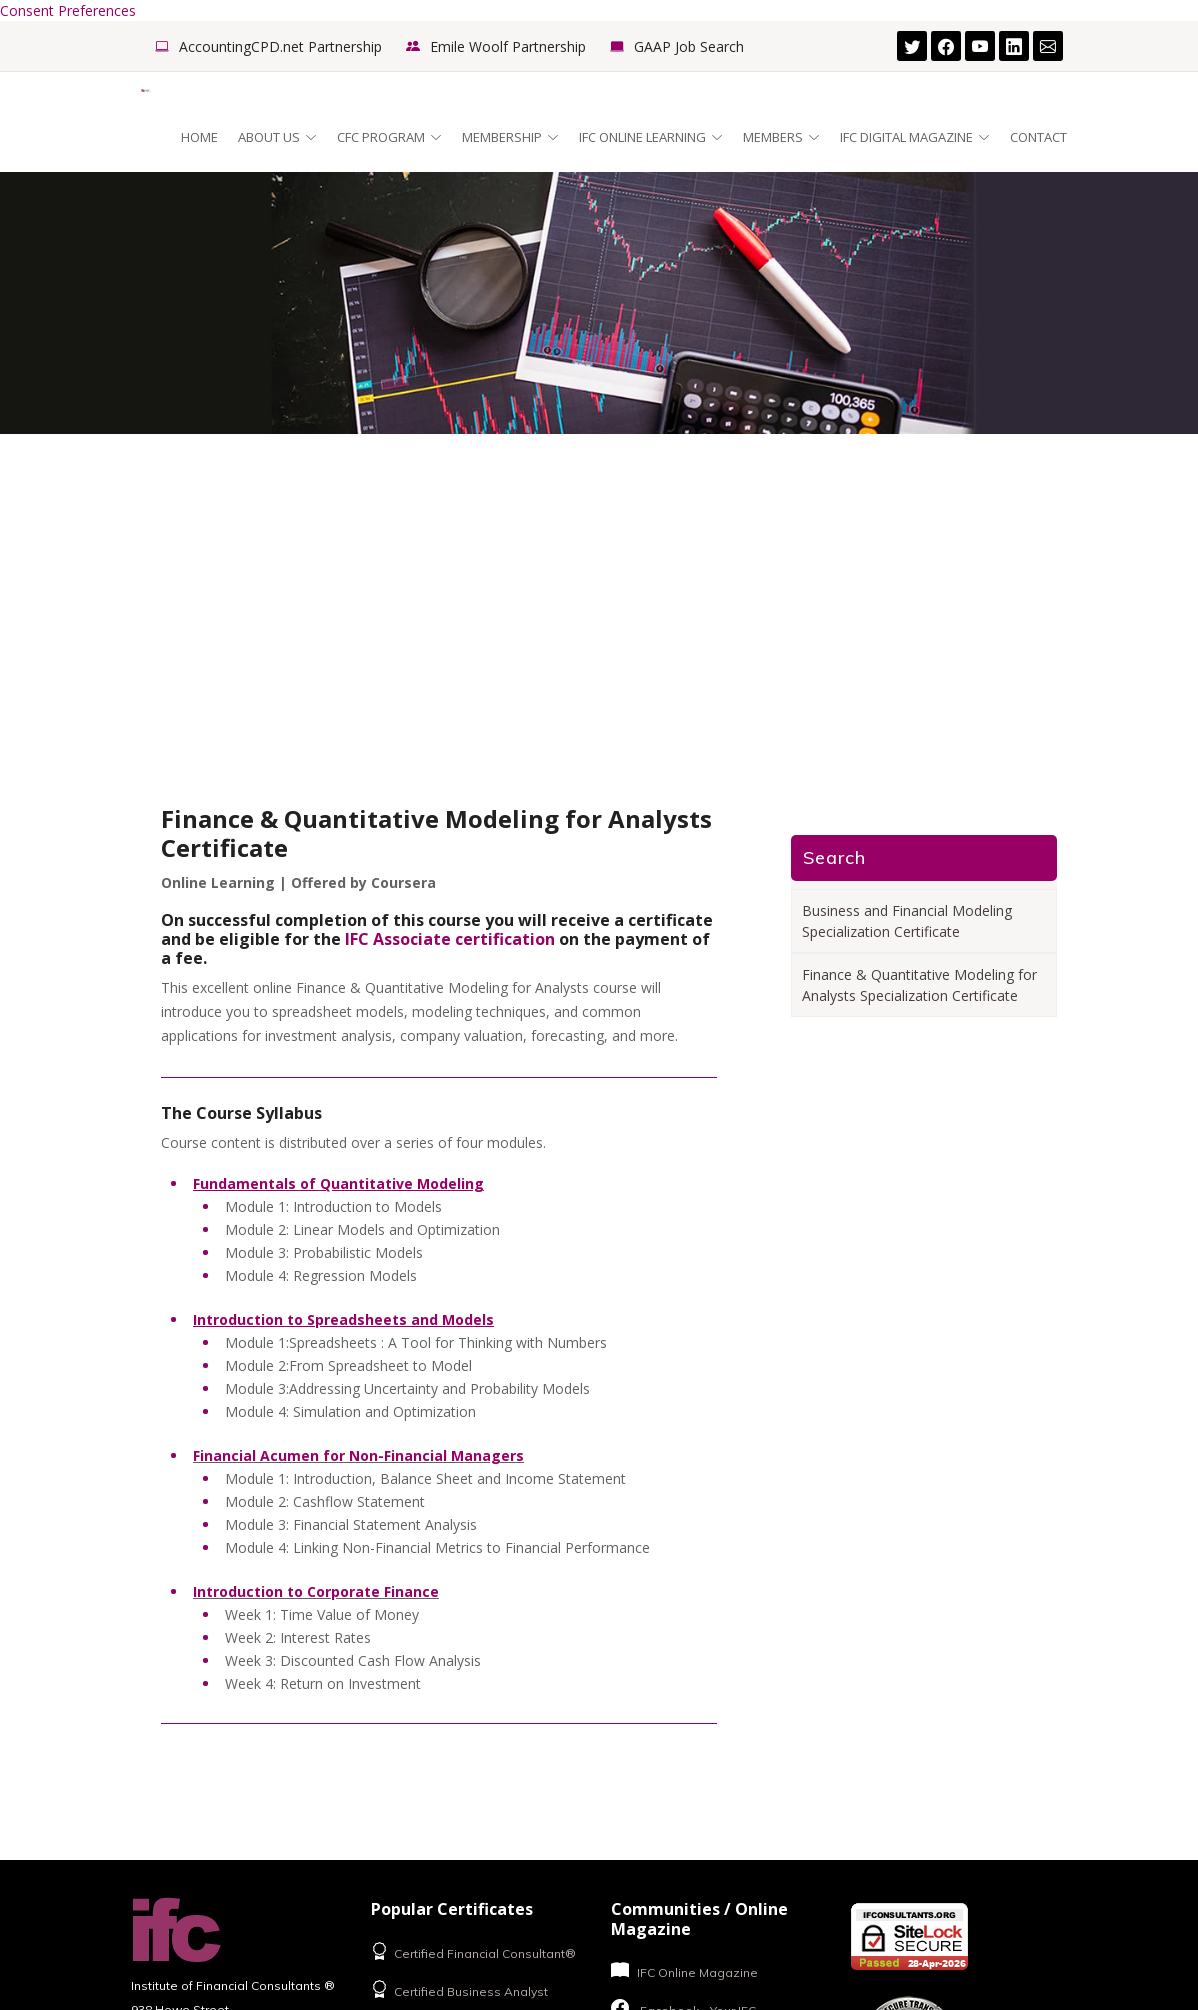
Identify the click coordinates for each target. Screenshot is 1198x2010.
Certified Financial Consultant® (473, 1951)
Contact (1038, 137)
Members (781, 137)
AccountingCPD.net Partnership (280, 46)
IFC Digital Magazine (915, 137)
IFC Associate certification (450, 939)
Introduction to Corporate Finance (316, 1591)
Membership (510, 137)
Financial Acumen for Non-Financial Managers (358, 1455)
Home (199, 137)
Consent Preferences (68, 10)
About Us (277, 137)
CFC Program (389, 137)
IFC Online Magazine (684, 1970)
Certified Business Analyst (459, 1989)
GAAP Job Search (689, 46)
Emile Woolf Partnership (508, 46)
